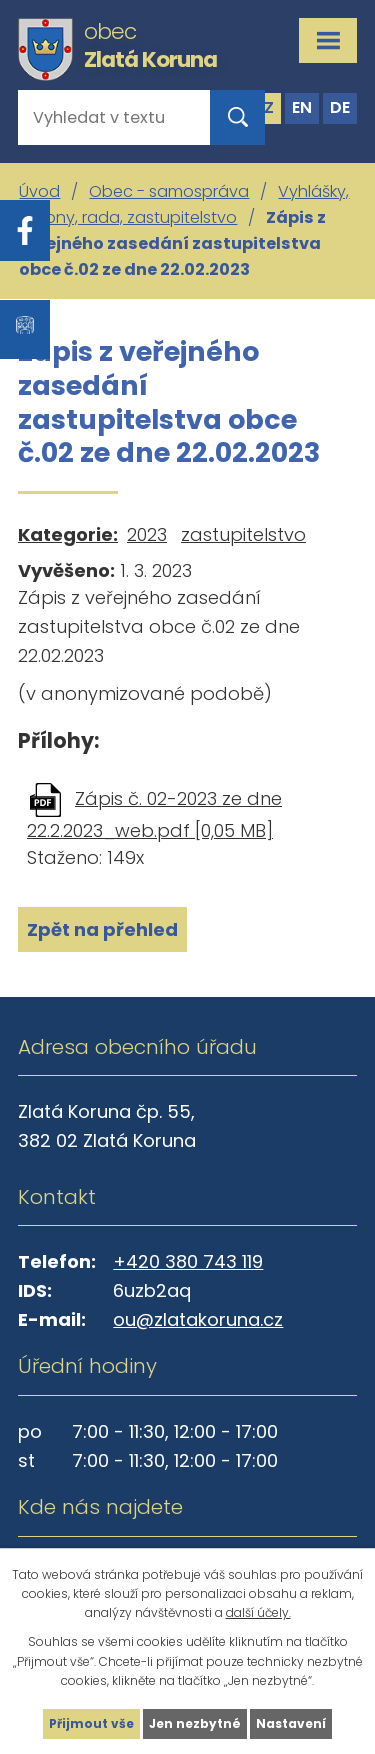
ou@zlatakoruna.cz (198, 1319)
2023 (147, 534)
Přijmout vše (91, 1723)
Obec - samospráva (169, 191)
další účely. (258, 1612)
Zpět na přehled (102, 929)
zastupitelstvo (243, 534)
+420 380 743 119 (188, 1261)
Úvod (39, 191)
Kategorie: (68, 534)
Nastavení (291, 1723)
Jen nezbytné (195, 1723)
